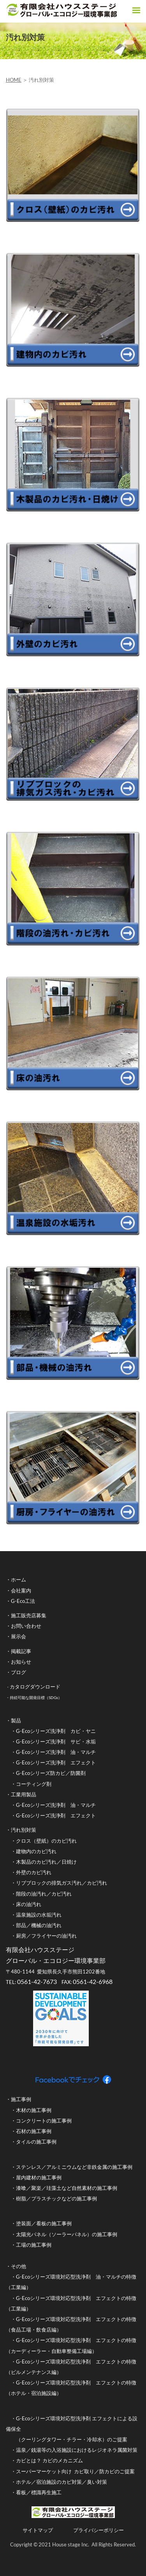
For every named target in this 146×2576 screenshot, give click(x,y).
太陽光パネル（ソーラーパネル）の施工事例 (66, 2234)
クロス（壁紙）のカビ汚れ (46, 1841)
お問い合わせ (26, 1626)
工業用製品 (23, 1794)
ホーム (18, 1579)
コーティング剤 (33, 1784)
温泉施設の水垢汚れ (39, 1915)
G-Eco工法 (23, 1601)
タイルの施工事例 (36, 2141)
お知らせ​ (21, 1662)
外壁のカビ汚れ (33, 1872)
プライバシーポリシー (98, 2530)
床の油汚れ (28, 1904)
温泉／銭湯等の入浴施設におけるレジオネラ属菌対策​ (76, 2450)
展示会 (18, 1636)
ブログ (18, 1672)
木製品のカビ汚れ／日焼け (46, 1862)
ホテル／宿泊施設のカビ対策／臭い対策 (61, 2482)
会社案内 (21, 1590)
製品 (16, 1720)
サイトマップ (38, 2530)
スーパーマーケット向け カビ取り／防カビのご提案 (76, 2471)
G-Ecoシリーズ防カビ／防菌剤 (51, 1773)
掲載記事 (21, 1651)
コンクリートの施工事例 (44, 2120)
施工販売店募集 (28, 1615)
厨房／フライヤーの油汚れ (46, 1936)
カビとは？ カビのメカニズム (50, 2460)
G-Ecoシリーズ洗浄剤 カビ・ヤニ (56, 1731)
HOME (13, 80)
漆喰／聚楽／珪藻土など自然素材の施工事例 (66, 2188)
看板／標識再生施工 (39, 2492)
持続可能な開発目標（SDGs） (36, 1697)
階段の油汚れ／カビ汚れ (44, 1894)
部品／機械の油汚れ (39, 1925)
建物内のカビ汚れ (36, 1851)
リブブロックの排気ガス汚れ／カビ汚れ (61, 1883)
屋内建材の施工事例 (39, 2177)
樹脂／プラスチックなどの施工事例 (56, 2198)
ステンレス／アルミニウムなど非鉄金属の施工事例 (74, 2167)
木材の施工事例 (33, 2110)
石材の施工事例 (33, 2131)
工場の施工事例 (33, 2245)
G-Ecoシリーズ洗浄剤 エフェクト (56, 1762)
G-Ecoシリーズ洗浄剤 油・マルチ (56, 1752)
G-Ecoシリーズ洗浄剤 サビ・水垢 (56, 1741)
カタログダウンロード (35, 1686)
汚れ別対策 (23, 1830)
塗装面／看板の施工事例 (44, 2223)
